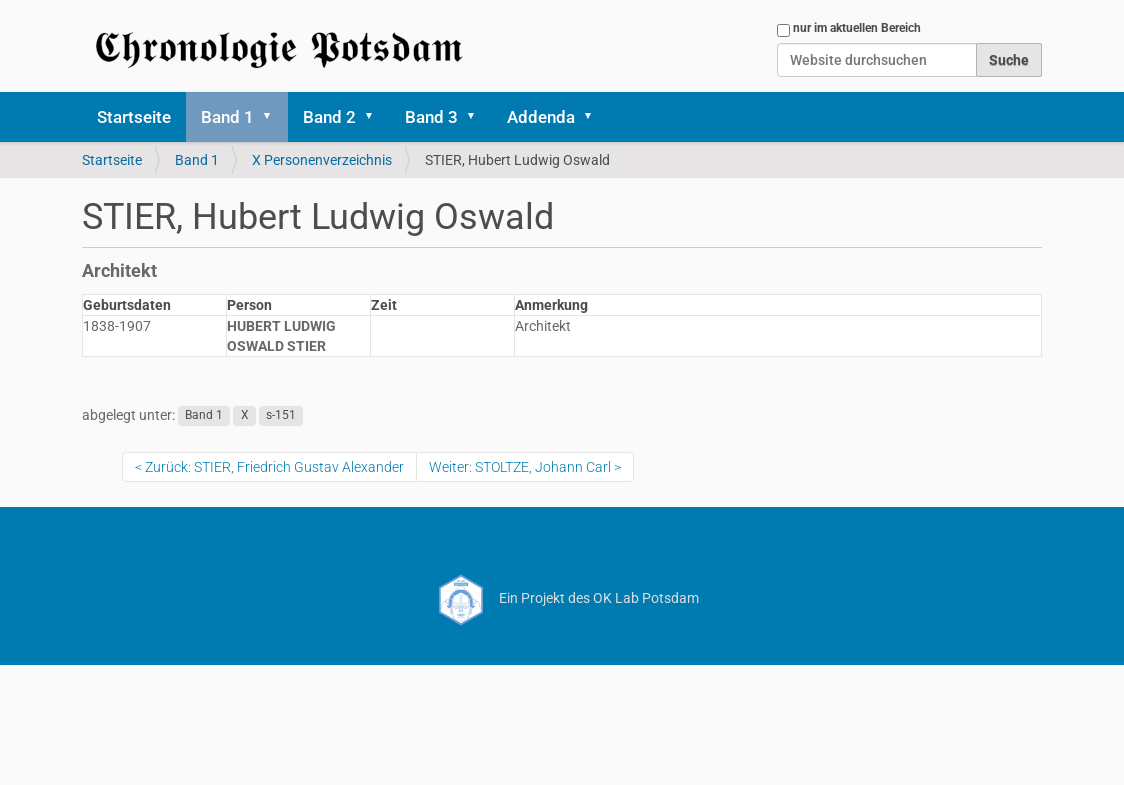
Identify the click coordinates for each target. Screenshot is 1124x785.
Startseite (134, 117)
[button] (274, 117)
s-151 (281, 416)
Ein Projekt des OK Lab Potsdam (562, 598)
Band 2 (329, 117)
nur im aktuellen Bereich (857, 28)
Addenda (541, 117)
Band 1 (227, 117)
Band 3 (431, 117)
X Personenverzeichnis (322, 160)
